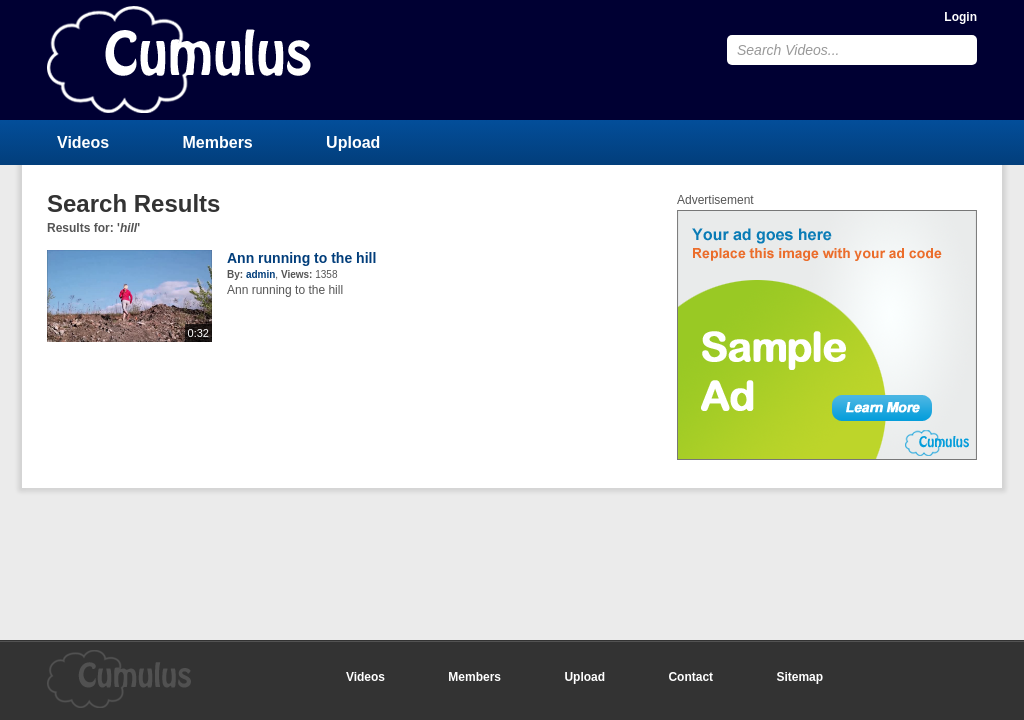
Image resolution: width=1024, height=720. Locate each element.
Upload (353, 142)
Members (218, 142)
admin (260, 274)
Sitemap (799, 677)
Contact (690, 677)
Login (960, 17)
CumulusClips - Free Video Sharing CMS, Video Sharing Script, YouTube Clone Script (179, 59)
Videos (83, 142)
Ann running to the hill (301, 258)
